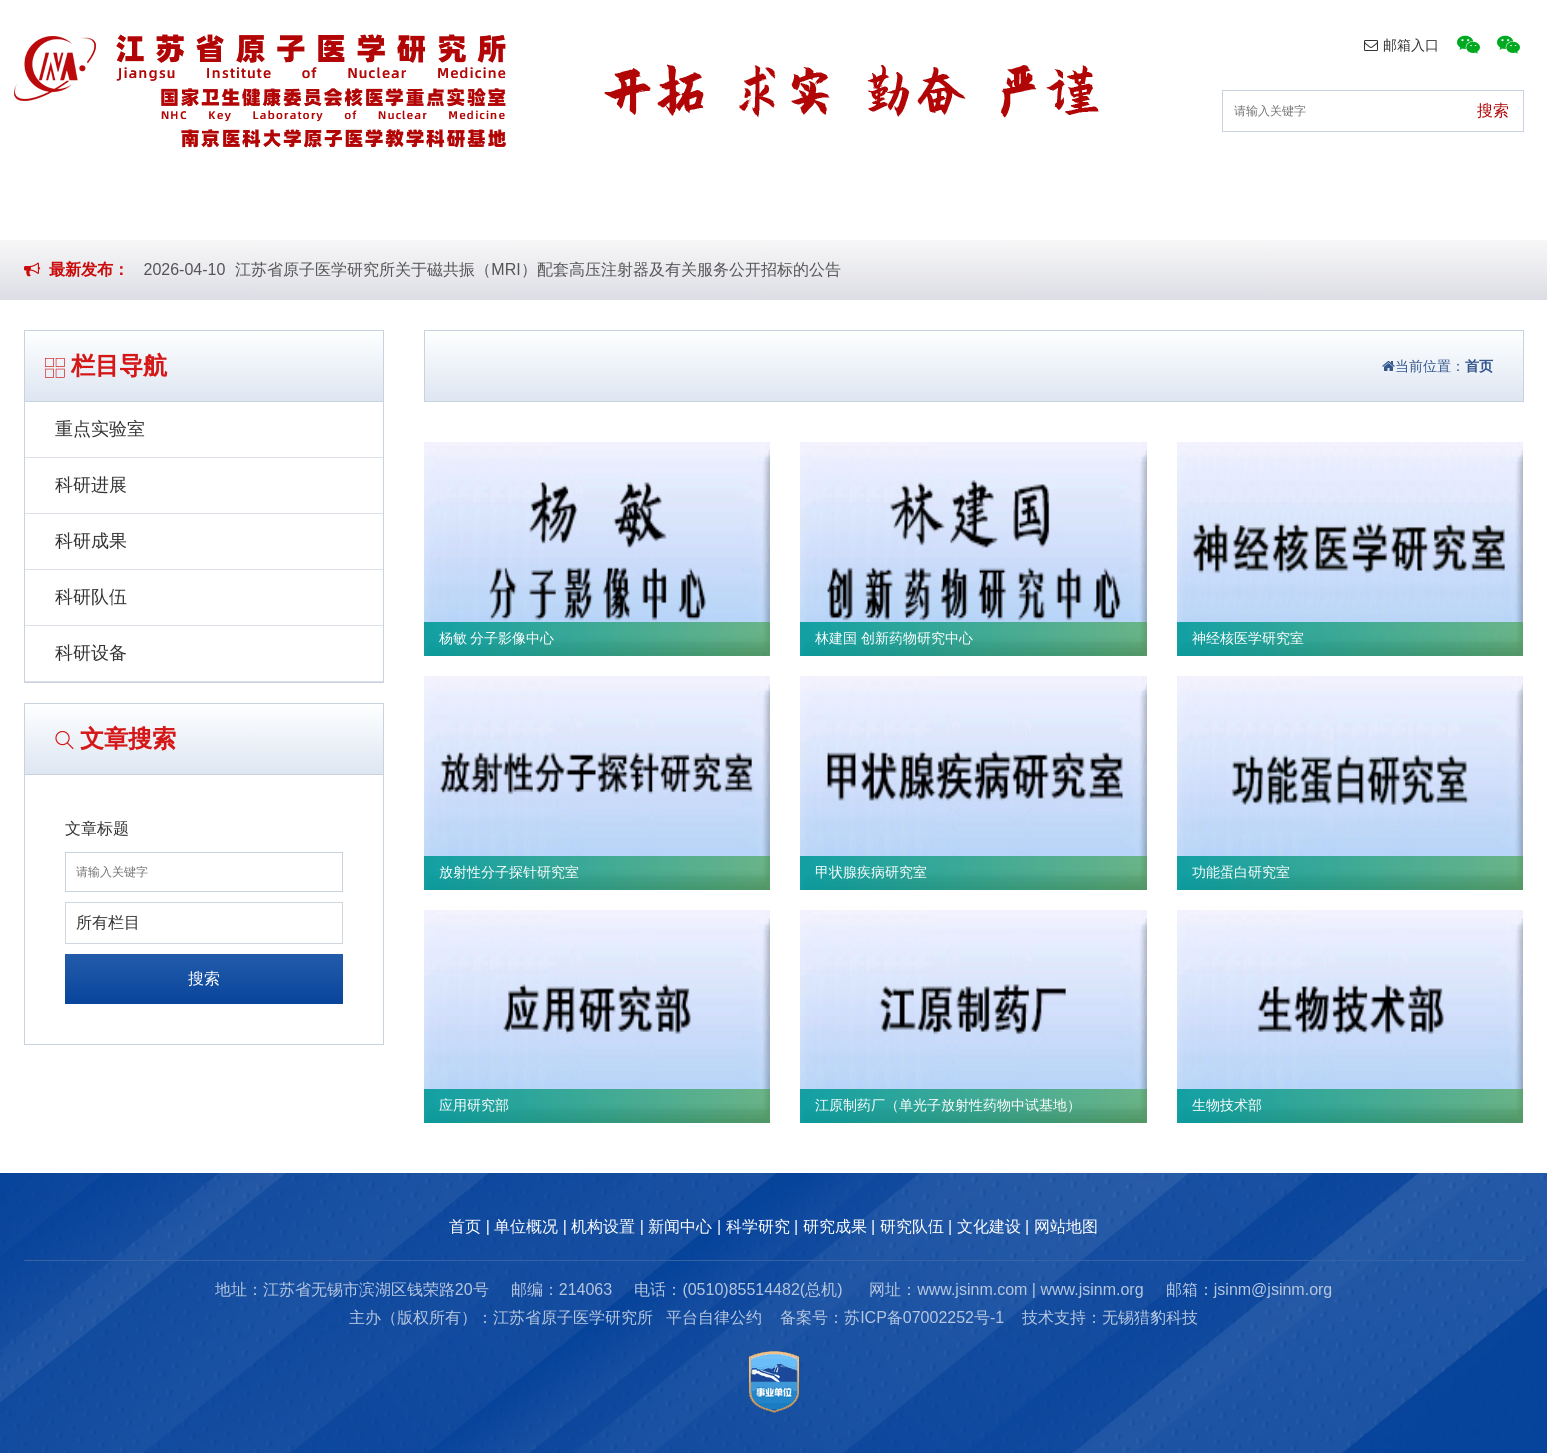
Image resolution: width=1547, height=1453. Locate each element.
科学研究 (835, 208)
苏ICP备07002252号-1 (924, 1317)
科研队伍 (91, 597)
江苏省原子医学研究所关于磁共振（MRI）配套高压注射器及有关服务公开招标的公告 (537, 269)
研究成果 (991, 208)
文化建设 (1301, 208)
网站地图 (1066, 1226)
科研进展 (91, 485)
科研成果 (91, 541)
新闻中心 (680, 208)
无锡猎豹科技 (1150, 1317)
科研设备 (91, 653)
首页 (230, 208)
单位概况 (369, 208)
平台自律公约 (714, 1317)
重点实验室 (100, 429)
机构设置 (524, 208)
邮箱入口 (1401, 45)
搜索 (204, 978)
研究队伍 (1146, 208)
